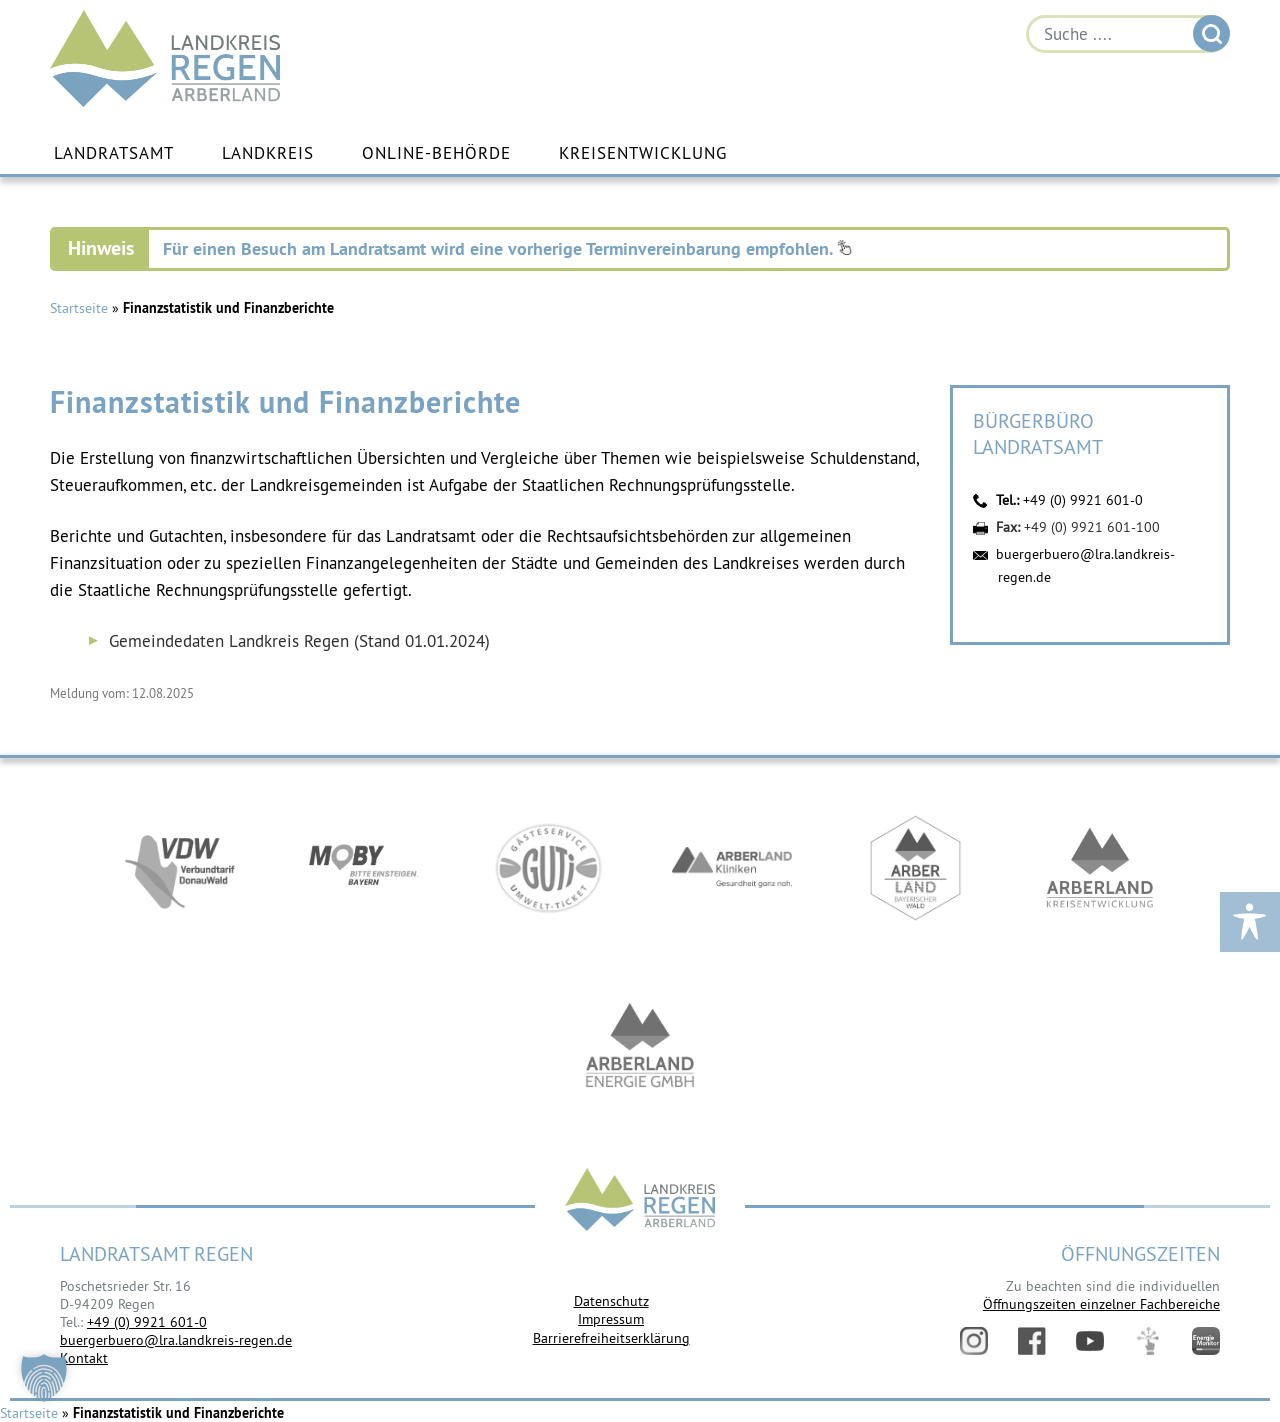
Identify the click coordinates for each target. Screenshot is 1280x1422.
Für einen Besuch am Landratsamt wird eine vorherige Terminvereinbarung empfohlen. (507, 248)
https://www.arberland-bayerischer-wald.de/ (916, 868)
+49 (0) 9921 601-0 (1083, 500)
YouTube (1090, 1341)
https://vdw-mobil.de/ (180, 868)
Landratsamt (114, 153)
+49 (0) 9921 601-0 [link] (147, 1322)
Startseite (79, 308)
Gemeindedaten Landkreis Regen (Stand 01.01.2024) (299, 641)
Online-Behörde (436, 153)
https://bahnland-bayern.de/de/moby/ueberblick (364, 868)
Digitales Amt (1148, 1341)
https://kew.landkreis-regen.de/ (1100, 868)
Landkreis (268, 153)
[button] (44, 1378)
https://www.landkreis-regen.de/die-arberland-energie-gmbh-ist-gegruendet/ (640, 1048)
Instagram (974, 1341)
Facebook (1032, 1341)
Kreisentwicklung (643, 153)
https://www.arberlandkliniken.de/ (732, 868)
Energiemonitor (1206, 1341)
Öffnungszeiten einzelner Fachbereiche (1101, 1304)
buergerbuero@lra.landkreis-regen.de (176, 1340)
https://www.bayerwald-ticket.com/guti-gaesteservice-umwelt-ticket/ (548, 868)
